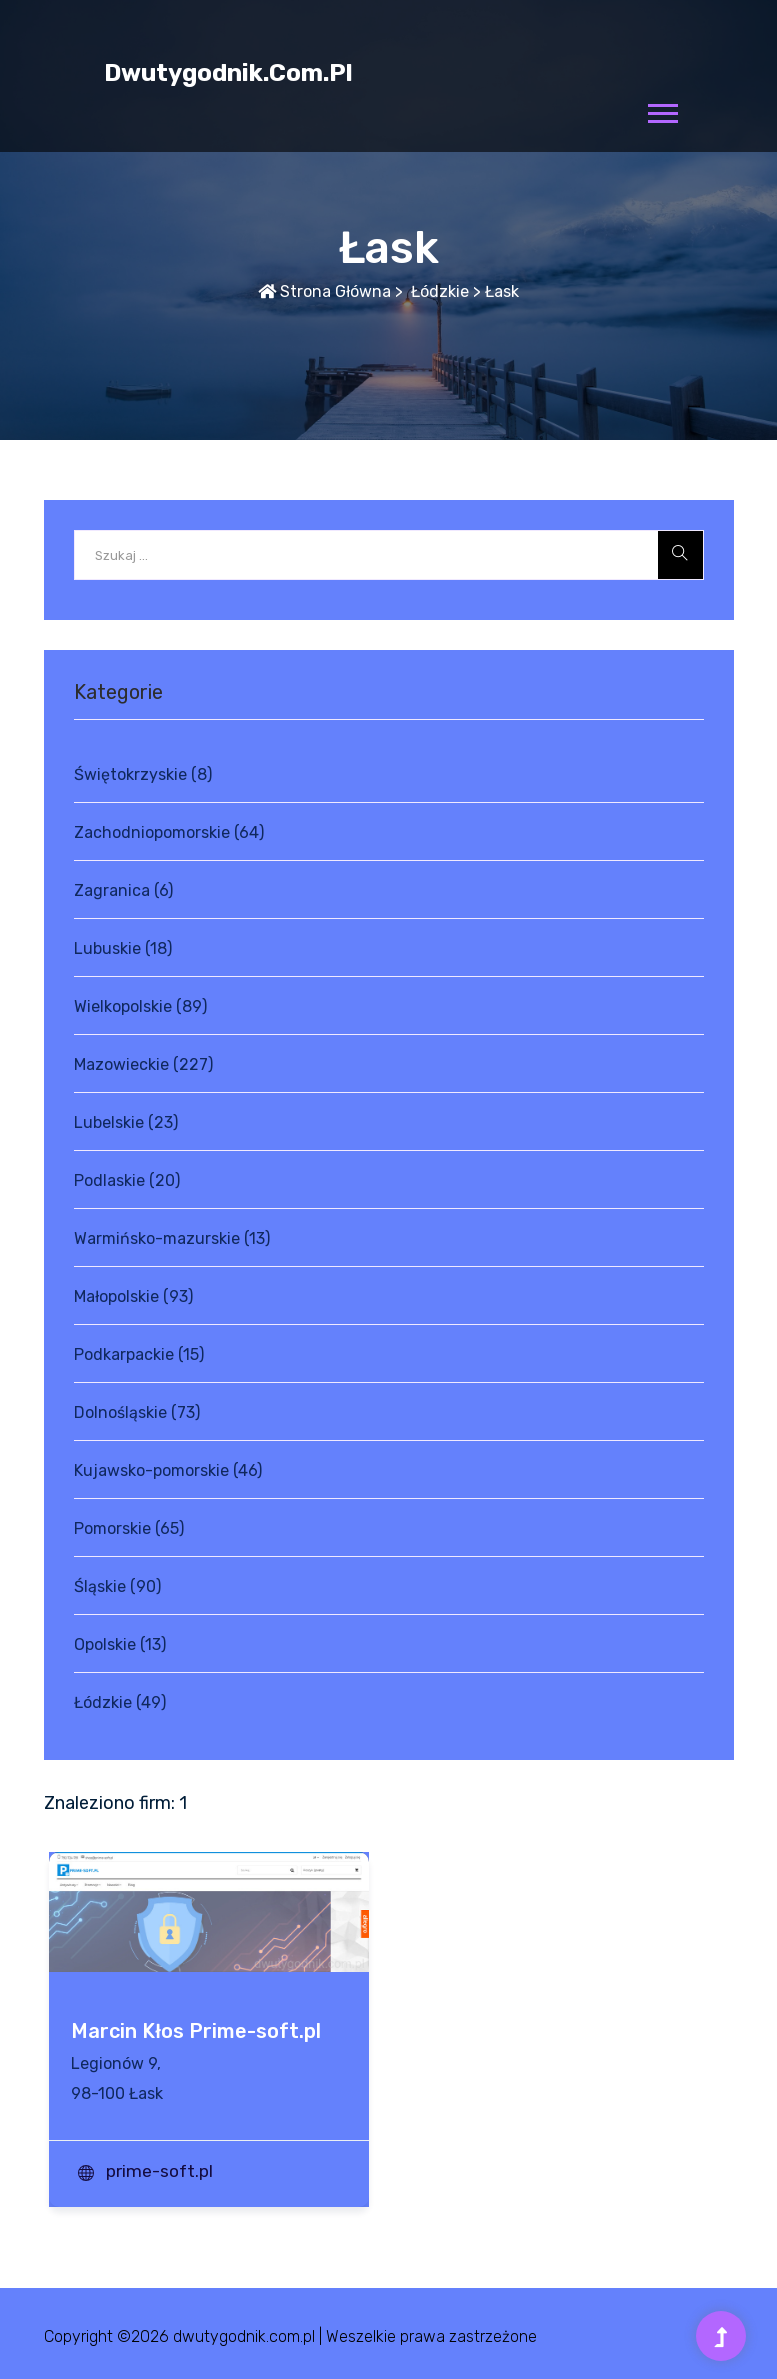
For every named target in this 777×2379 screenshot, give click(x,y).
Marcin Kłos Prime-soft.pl (196, 2031)
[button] (661, 109)
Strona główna (324, 291)
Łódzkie (438, 291)
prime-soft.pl (159, 2171)
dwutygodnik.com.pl (228, 73)
